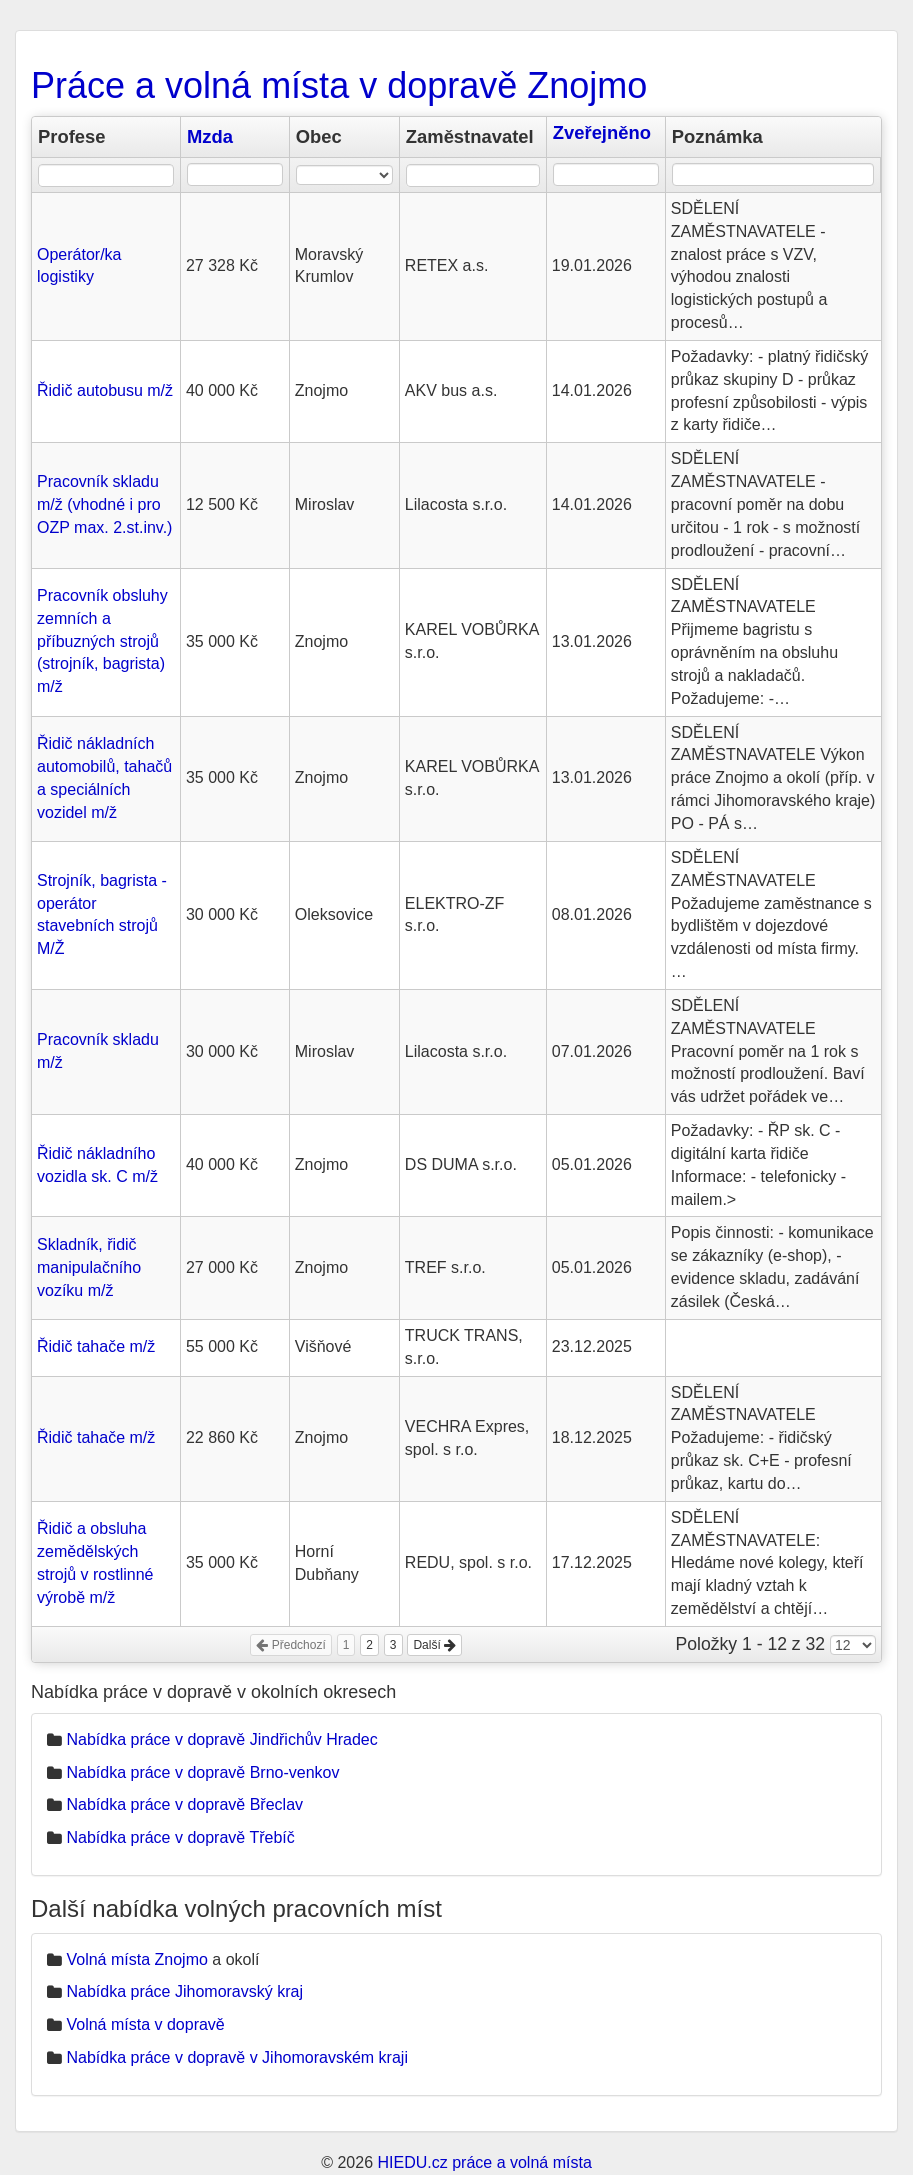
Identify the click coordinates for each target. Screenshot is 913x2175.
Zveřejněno (602, 132)
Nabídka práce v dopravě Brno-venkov (202, 1772)
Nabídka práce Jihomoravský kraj (184, 1991)
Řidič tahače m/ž (96, 1346)
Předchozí (290, 1645)
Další (434, 1645)
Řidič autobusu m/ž (105, 390)
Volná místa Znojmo (136, 1959)
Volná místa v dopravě (145, 2024)
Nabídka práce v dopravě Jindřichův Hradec (221, 1739)
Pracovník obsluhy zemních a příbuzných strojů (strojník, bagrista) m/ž (102, 641)
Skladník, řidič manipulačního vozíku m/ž (89, 1267)
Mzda (210, 136)
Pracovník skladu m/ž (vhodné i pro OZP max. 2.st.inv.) (104, 504)
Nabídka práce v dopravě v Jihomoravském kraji (236, 2057)
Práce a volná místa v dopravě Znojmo (339, 85)
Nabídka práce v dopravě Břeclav (184, 1804)
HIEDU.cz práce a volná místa (484, 2162)
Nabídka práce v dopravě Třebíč (180, 1837)
